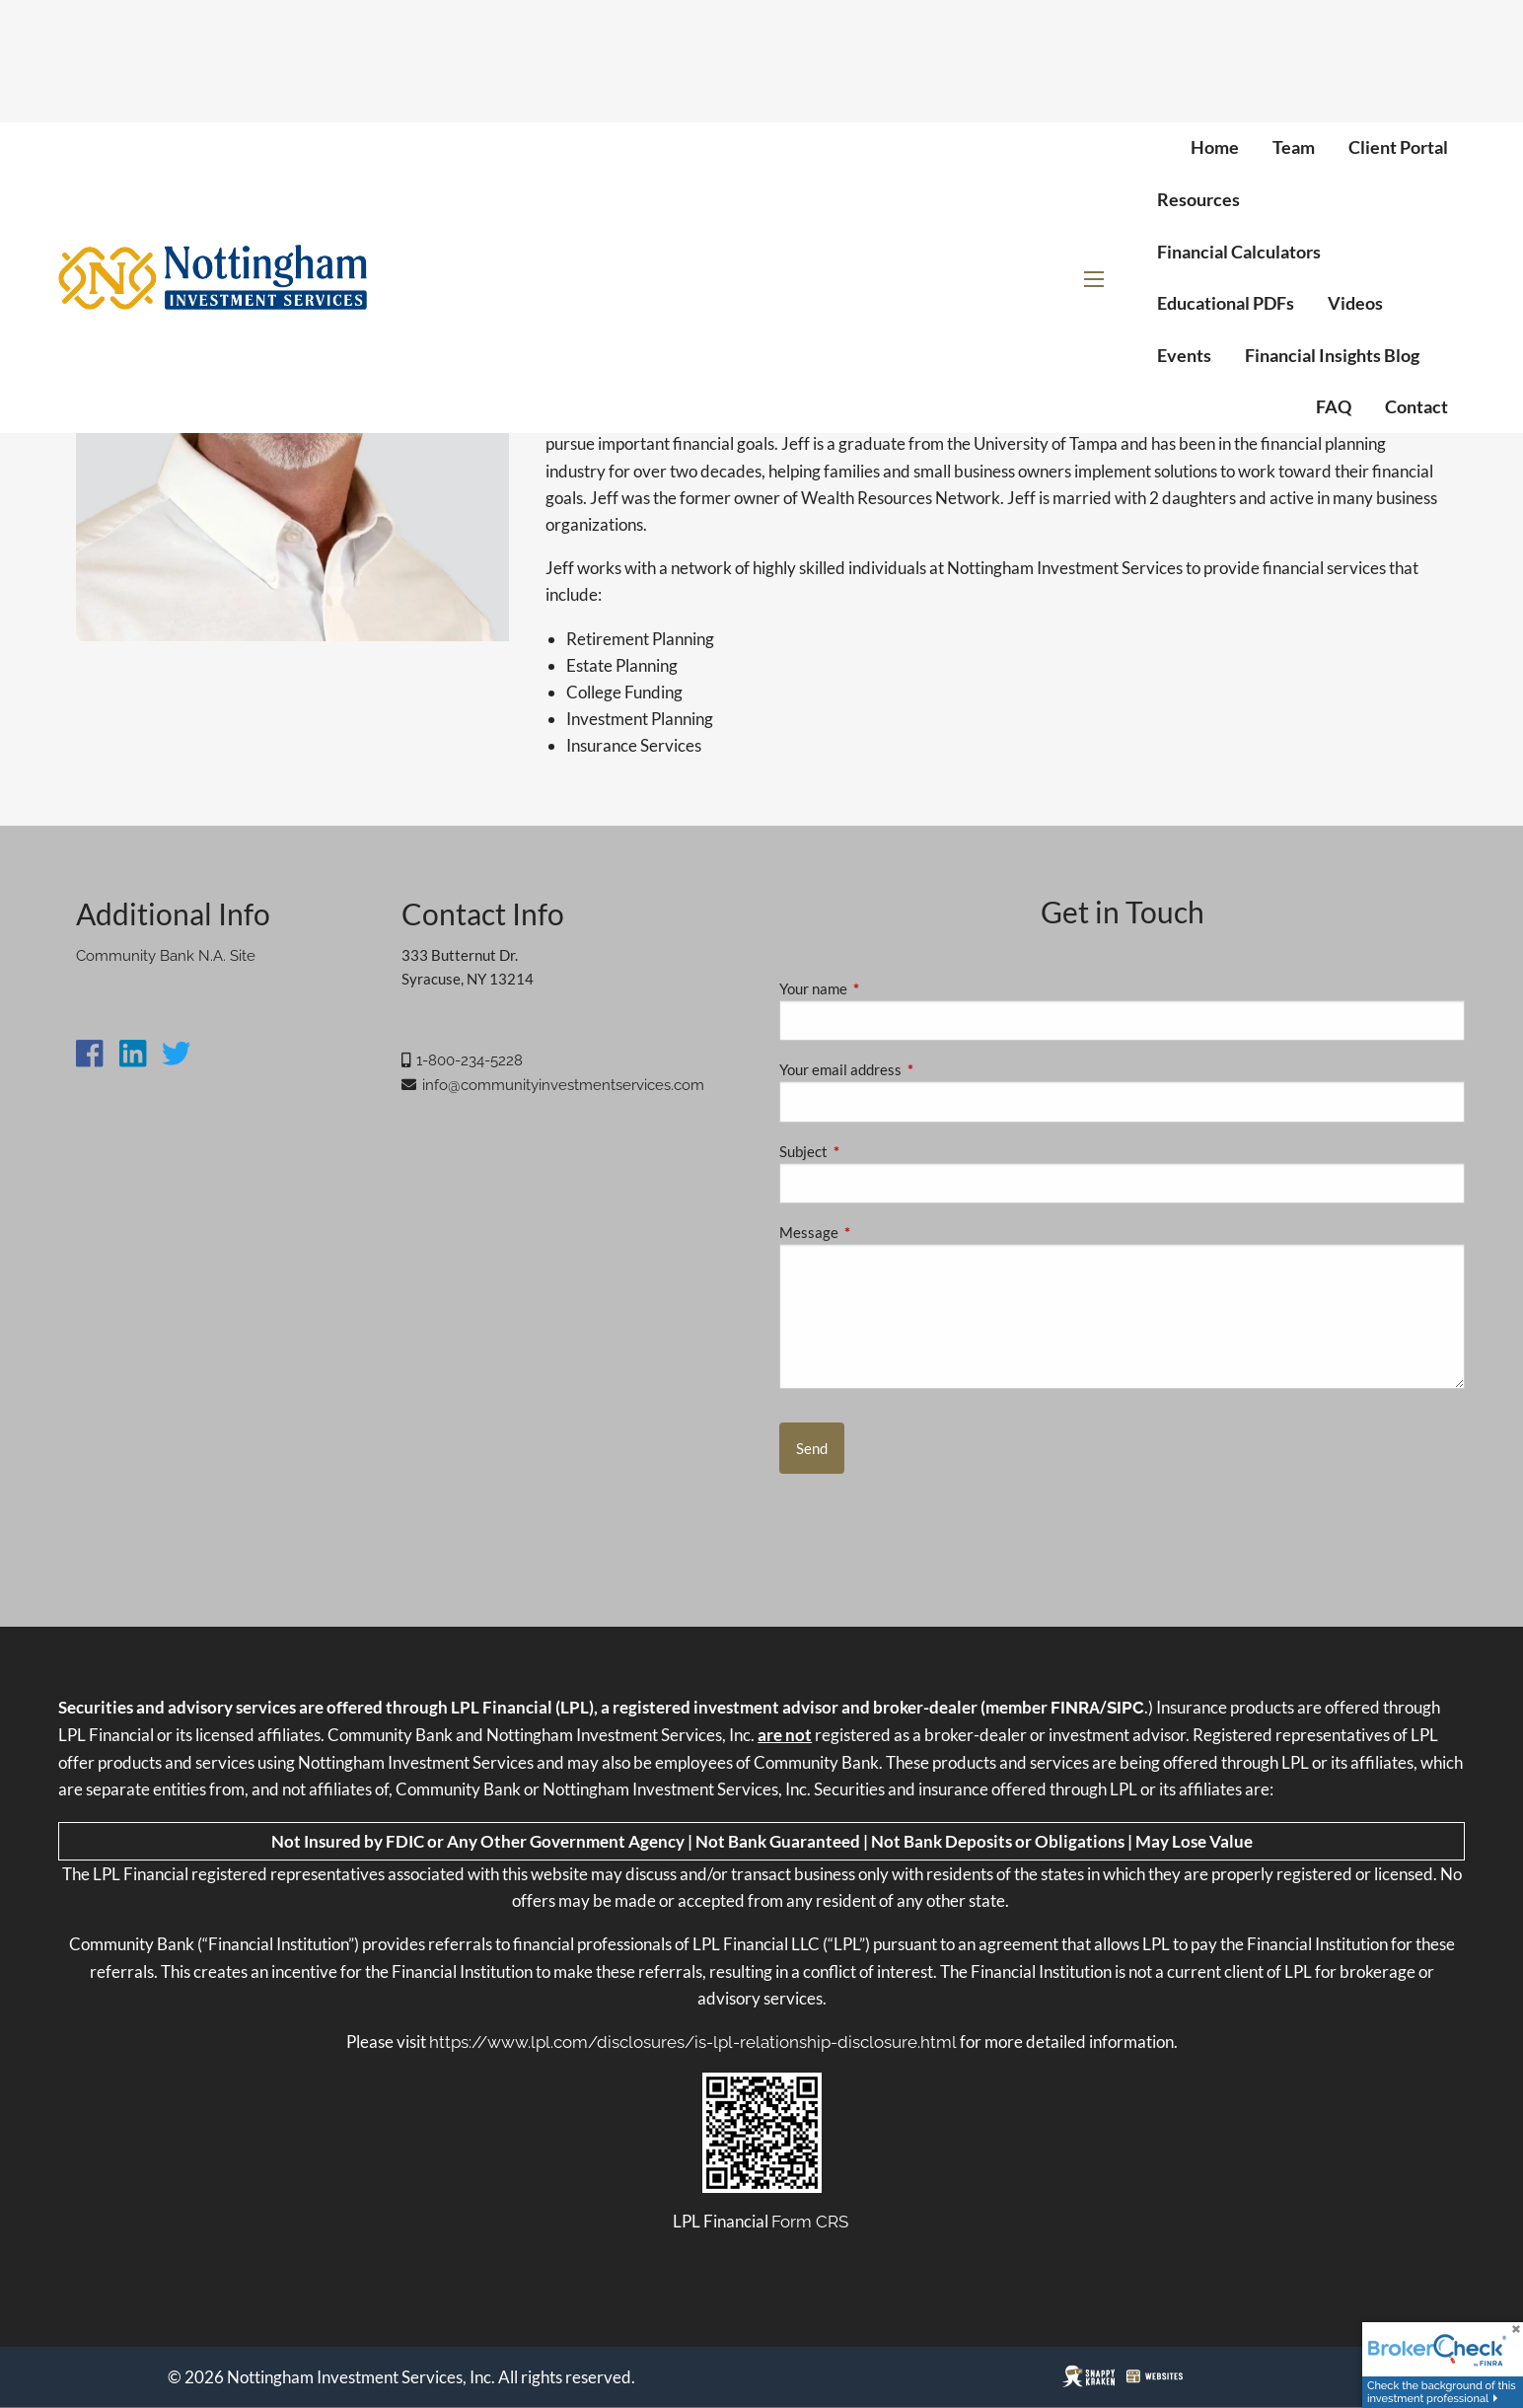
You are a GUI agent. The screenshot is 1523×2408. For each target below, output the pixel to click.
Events (1184, 355)
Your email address (909, 1069)
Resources (1198, 199)
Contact (1416, 406)
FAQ (1333, 406)
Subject (872, 1151)
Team (1293, 147)
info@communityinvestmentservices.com (563, 1085)
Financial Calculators (1239, 251)
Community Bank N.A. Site (165, 956)
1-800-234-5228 (469, 1060)
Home (1215, 147)
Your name (881, 988)
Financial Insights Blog (1332, 355)
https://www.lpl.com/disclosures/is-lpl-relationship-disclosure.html (693, 2042)
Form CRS (809, 2221)
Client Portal (1398, 147)
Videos (1355, 303)
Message (877, 1232)
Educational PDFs (1225, 303)
